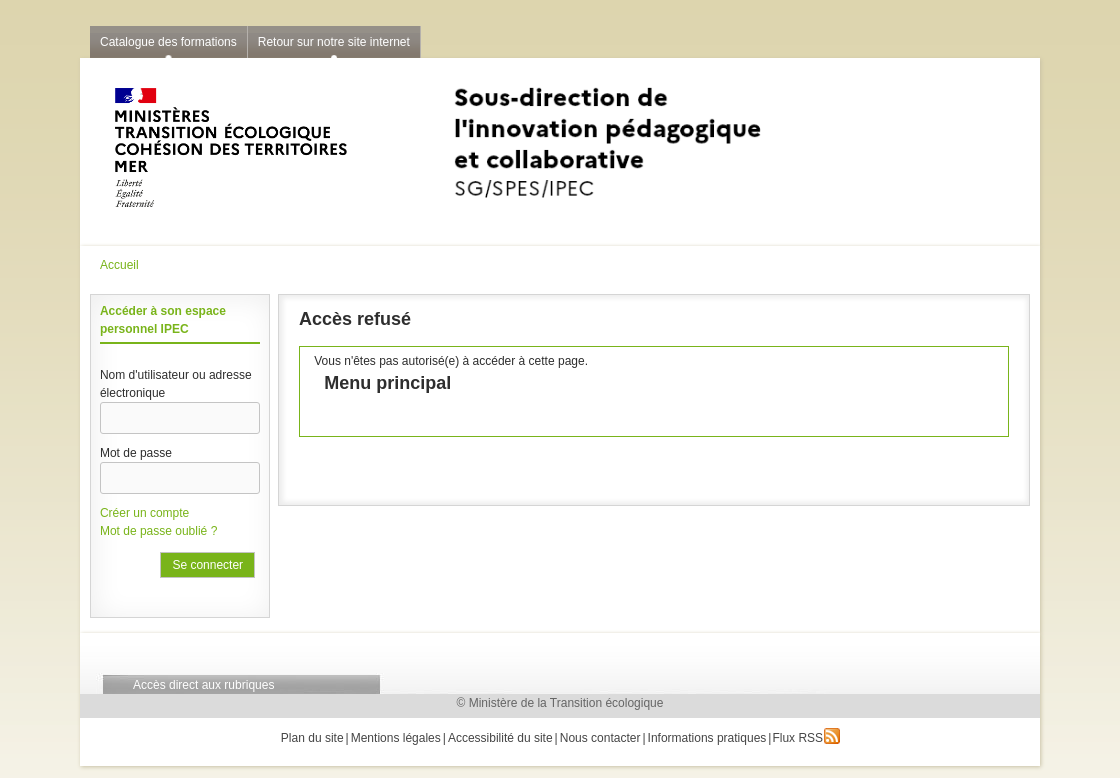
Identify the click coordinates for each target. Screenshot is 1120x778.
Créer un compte (144, 513)
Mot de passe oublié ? (158, 531)
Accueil (119, 265)
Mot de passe (136, 453)
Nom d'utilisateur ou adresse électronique (176, 384)
